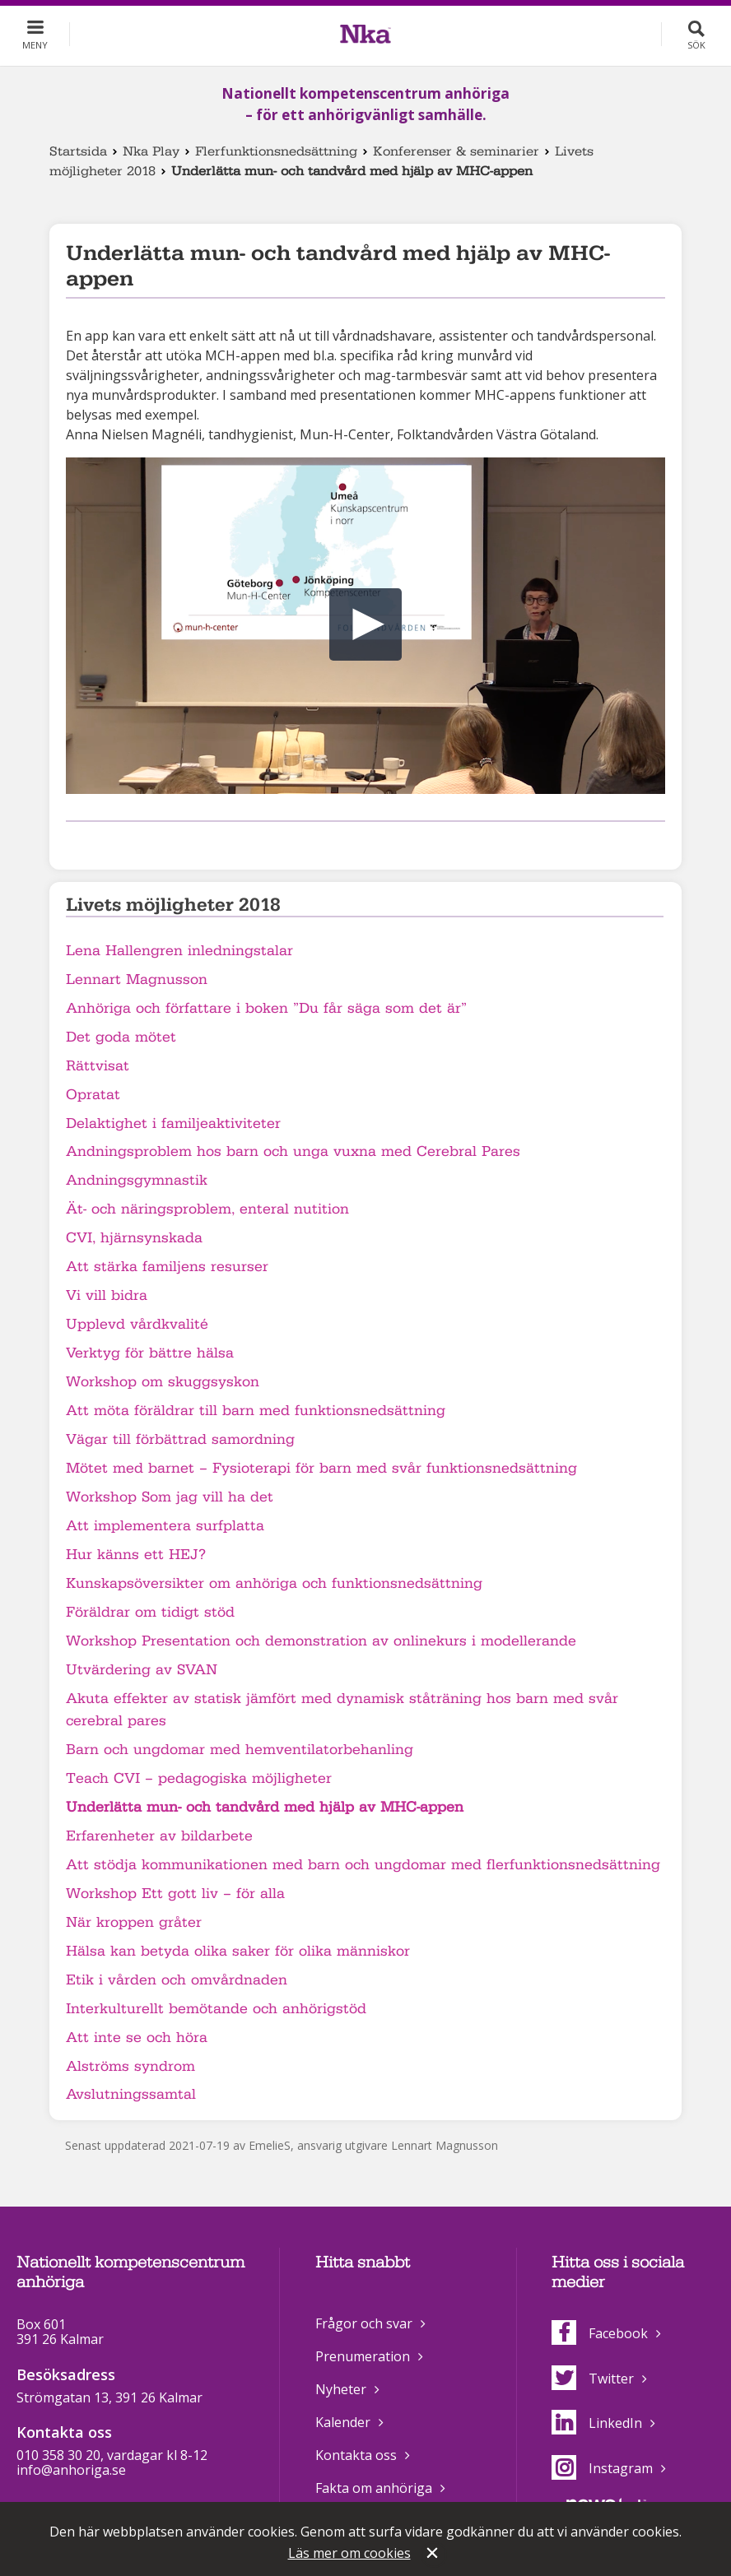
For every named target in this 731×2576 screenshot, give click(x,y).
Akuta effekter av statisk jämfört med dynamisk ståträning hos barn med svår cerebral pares (342, 1709)
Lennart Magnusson (136, 979)
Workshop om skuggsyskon (162, 1381)
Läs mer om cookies (349, 2553)
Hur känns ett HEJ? (136, 1554)
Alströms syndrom (130, 2066)
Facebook (600, 2333)
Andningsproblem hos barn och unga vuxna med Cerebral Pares (293, 1151)
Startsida (78, 151)
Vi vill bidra (106, 1295)
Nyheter (340, 2389)
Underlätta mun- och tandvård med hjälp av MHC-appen (264, 1807)
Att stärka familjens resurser (167, 1266)
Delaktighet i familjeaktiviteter (173, 1123)
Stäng (434, 2554)
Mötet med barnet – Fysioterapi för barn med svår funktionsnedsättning (321, 1468)
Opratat (93, 1094)
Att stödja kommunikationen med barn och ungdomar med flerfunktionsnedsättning (363, 1864)
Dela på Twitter (102, 843)
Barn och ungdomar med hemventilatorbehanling (239, 1749)
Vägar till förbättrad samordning (180, 1439)
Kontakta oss (356, 2455)
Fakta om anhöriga (373, 2488)
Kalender (342, 2422)
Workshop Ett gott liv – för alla (175, 1893)
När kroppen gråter (134, 1922)
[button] (365, 624)
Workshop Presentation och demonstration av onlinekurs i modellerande (321, 1641)
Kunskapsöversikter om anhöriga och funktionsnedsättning (274, 1583)
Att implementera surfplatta (165, 1525)
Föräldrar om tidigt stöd (150, 1612)
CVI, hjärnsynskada (134, 1237)
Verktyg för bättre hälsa (150, 1353)
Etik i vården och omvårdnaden (176, 1980)
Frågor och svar (363, 2323)
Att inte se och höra (136, 2037)
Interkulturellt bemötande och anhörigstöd (216, 2008)
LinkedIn (597, 2423)
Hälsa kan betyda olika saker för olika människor (238, 1951)
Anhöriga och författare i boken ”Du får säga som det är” (266, 1008)
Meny (35, 45)
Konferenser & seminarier (456, 151)
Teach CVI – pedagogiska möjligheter (199, 1778)
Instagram (602, 2468)
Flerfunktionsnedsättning (276, 151)
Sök (696, 45)
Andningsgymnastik (136, 1180)
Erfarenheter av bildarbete (159, 1836)
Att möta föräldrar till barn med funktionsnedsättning (255, 1410)
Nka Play (151, 151)
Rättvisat (97, 1065)
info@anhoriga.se (71, 2470)
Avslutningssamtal (131, 2094)
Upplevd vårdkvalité (137, 1324)
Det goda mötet (121, 1037)
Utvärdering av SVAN (141, 1669)
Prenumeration (362, 2356)
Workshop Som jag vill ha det (169, 1497)
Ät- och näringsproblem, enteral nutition (207, 1209)
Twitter (593, 2378)
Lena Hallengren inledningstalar (179, 950)
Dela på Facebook (76, 843)
